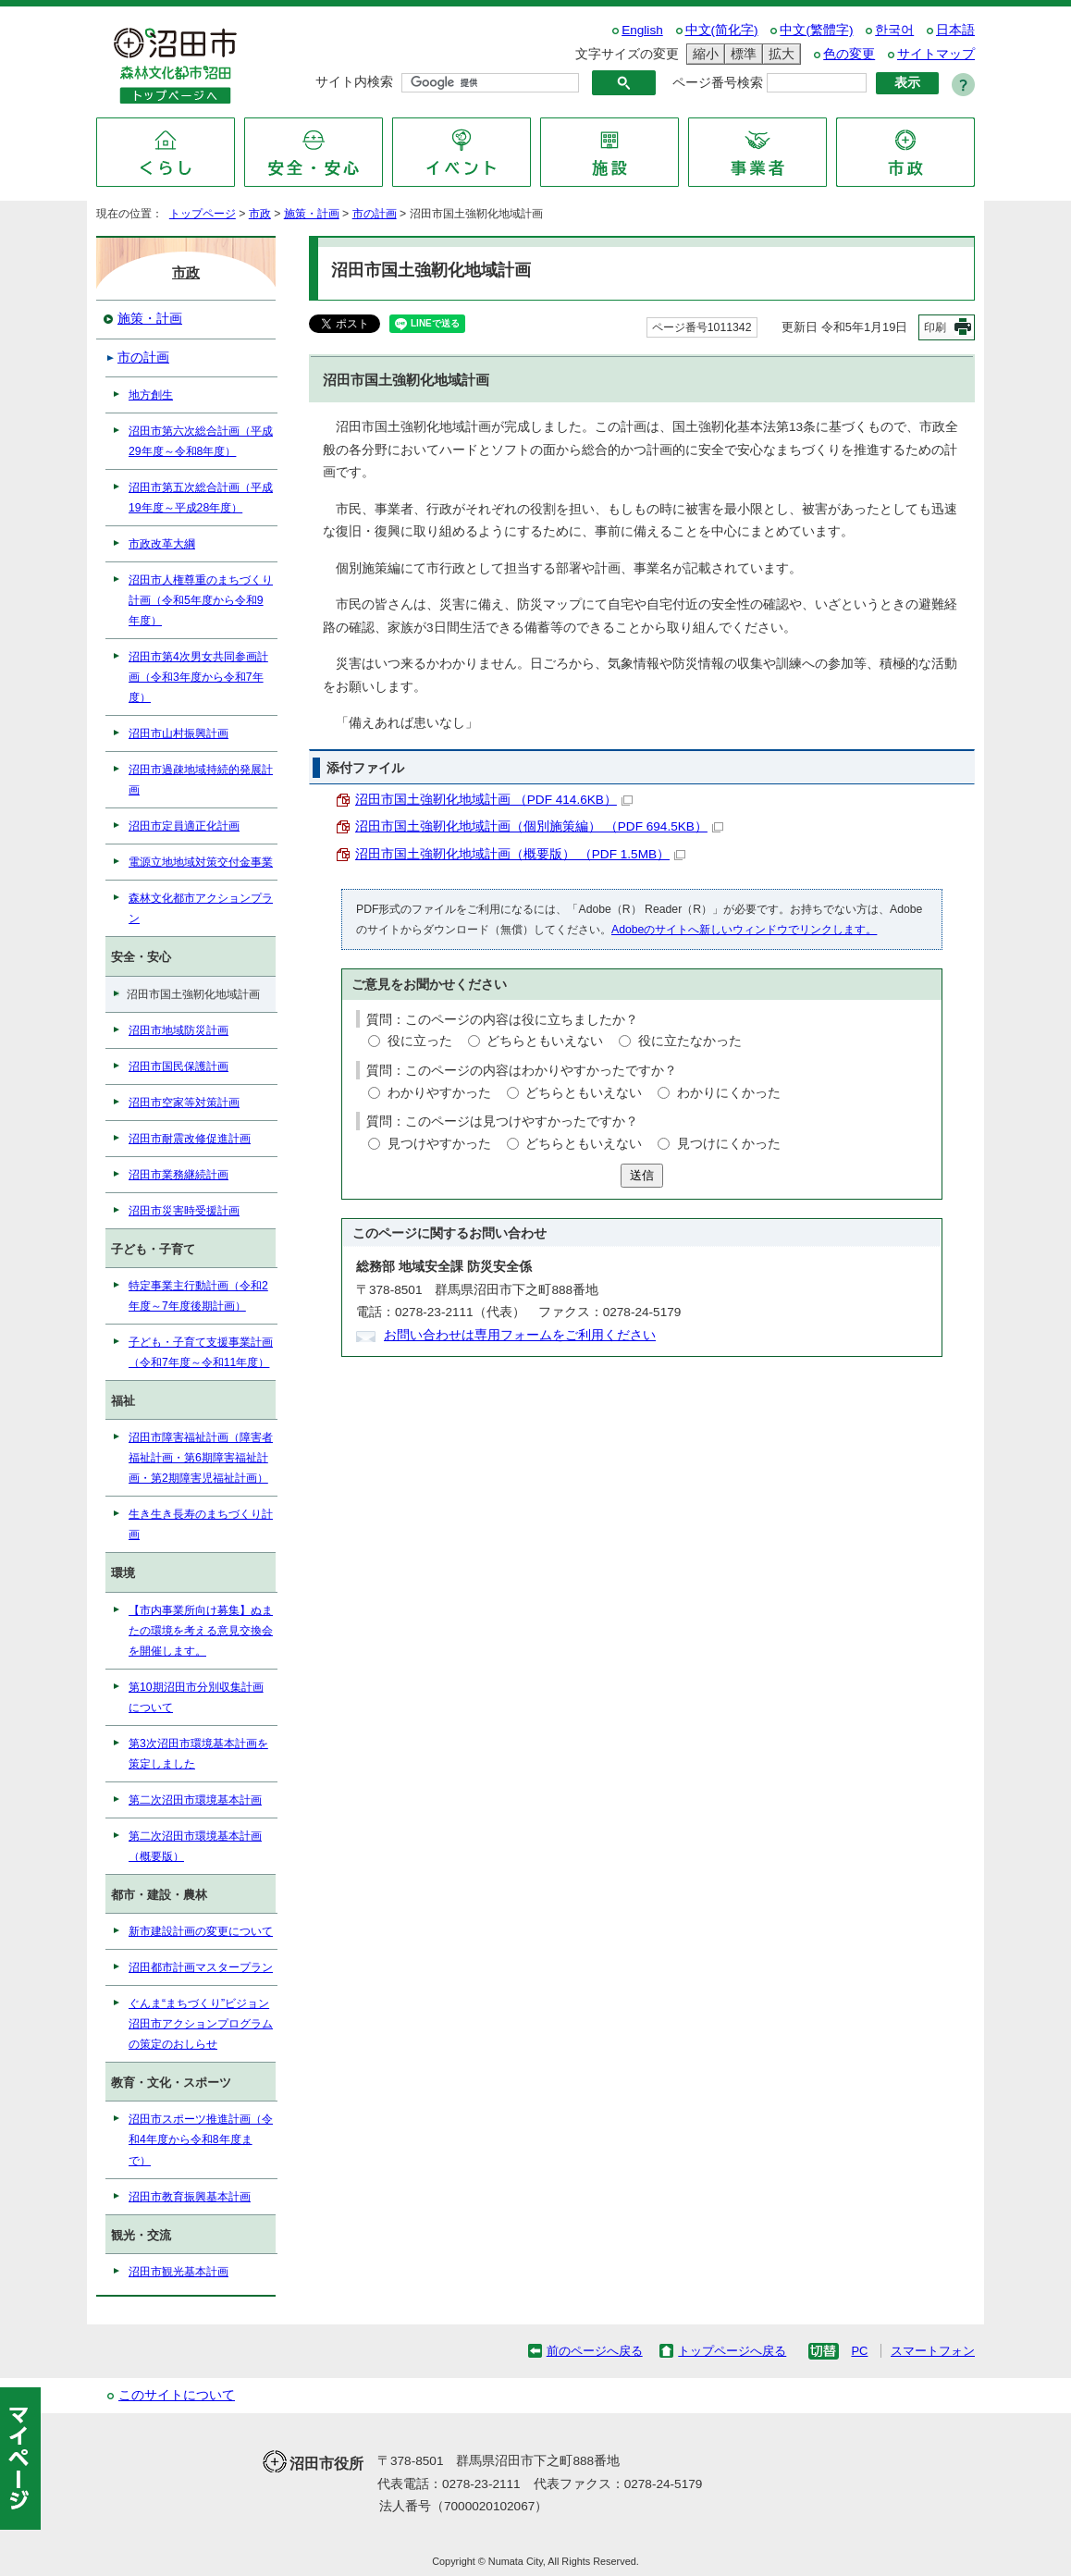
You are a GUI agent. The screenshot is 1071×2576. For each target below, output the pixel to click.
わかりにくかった (729, 1093)
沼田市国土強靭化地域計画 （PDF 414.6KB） (494, 800)
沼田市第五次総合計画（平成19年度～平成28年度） (201, 497)
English (642, 30)
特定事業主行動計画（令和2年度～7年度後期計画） (198, 1296)
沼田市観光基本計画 (178, 2271)
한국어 (894, 30)
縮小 (703, 54)
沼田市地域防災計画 (178, 1030)
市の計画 (374, 213)
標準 (741, 54)
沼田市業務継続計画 (178, 1174)
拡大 (778, 54)
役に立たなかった (690, 1041)
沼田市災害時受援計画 (184, 1210)
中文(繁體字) (816, 30)
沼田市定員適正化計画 (184, 826)
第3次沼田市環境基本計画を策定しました (198, 1753)
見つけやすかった (439, 1144)
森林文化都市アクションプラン (201, 908)
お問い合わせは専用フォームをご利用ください (520, 1335)
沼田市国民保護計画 (178, 1066)
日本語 (955, 30)
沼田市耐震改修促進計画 (190, 1138)
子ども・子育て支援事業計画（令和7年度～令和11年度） (201, 1352)
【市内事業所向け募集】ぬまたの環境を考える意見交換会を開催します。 (201, 1631)
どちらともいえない (544, 1041)
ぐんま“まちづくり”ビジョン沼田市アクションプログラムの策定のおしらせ (201, 2024)
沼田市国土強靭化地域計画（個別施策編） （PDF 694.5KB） (539, 826)
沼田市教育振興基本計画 (190, 2196)
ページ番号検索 (717, 83)
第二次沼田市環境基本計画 (195, 1799)
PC (859, 2351)
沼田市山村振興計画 (178, 733)
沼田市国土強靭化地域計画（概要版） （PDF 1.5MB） (520, 854)
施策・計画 (311, 213)
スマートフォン (933, 2351)
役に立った (420, 1041)
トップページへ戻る (732, 2351)
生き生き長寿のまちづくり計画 (201, 1524)
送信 (642, 1175)
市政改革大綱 (162, 543)
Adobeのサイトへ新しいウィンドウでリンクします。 (744, 929)
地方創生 (151, 394)
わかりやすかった (439, 1093)
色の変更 (849, 54)
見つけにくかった (729, 1144)
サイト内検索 (354, 82)
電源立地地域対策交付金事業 (201, 862)
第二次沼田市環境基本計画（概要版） (195, 1846)
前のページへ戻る (595, 2351)
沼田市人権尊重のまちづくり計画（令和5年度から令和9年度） (201, 600)
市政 (260, 213)
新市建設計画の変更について (201, 1931)
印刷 (935, 327)
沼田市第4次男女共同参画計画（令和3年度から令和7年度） (198, 677)
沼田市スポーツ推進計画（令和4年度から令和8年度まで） (201, 2139)
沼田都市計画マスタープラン (201, 1967)
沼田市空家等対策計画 (184, 1102)
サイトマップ (936, 54)
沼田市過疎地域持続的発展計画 (201, 779)
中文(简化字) (721, 30)
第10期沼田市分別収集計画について (196, 1697)
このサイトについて (176, 2395)
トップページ (202, 213)
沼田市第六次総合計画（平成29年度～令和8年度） (201, 441)
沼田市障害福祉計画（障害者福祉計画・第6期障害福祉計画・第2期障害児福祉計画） (201, 1458)
